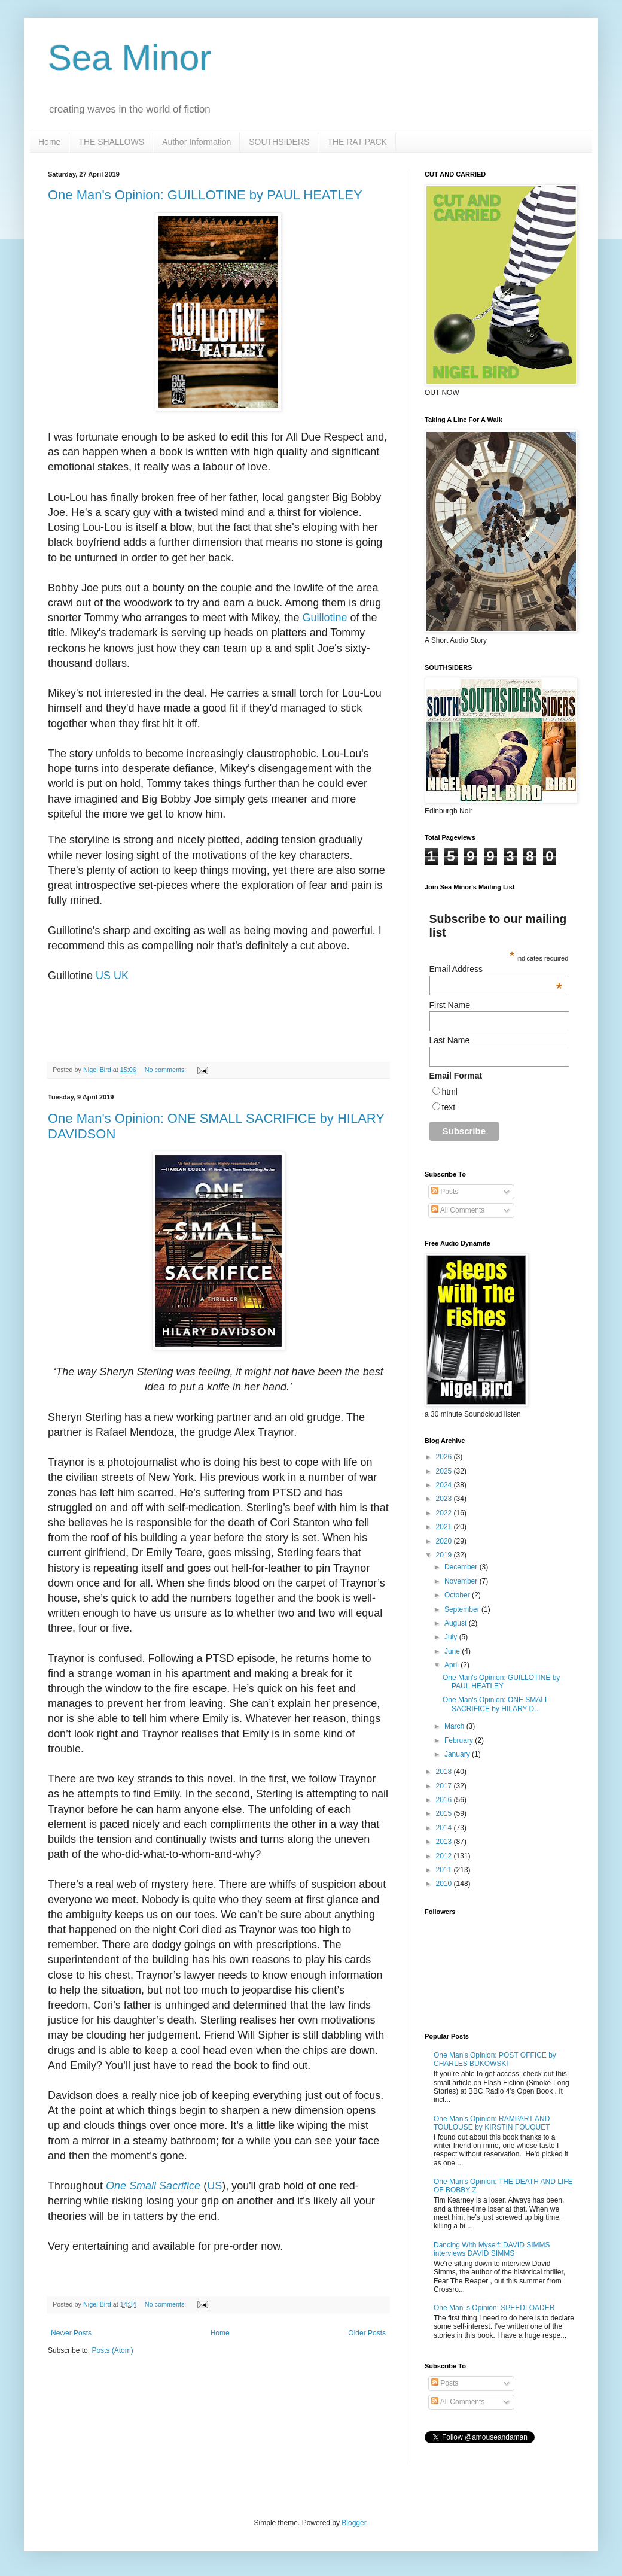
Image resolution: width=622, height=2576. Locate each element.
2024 (445, 1485)
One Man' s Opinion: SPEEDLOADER (494, 2308)
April (452, 1665)
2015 (445, 1813)
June (453, 1651)
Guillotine (325, 618)
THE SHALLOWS (111, 142)
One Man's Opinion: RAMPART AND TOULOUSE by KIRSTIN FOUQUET (492, 2123)
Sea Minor (129, 58)
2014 (445, 1828)
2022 (445, 1513)
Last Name (449, 1040)
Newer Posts (71, 2333)
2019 (445, 1555)
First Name (449, 1005)
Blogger (354, 2523)
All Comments (457, 1210)
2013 (445, 1841)
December (462, 1567)
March (455, 1726)
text (449, 1107)
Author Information (196, 142)
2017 (445, 1786)
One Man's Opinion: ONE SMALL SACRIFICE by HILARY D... (495, 1704)
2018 (445, 1771)
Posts (444, 1191)
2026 (445, 1457)
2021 (445, 1527)
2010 (445, 1883)
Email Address (496, 969)
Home (49, 142)
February (459, 1740)
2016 (445, 1800)
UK (121, 976)
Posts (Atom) (112, 2350)
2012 (445, 1856)
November (462, 1581)
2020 (445, 1541)
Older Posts (367, 2333)
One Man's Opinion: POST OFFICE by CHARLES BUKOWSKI (495, 2059)
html (450, 1091)
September (462, 1609)
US (103, 976)
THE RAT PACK (357, 142)
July (451, 1637)
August (456, 1623)
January (458, 1754)
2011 (445, 1870)
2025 (445, 1471)
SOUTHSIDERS (279, 142)
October (458, 1595)
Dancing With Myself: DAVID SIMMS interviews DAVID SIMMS (492, 2249)
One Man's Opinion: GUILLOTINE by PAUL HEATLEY (205, 194)
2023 (445, 1498)
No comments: (166, 1069)
